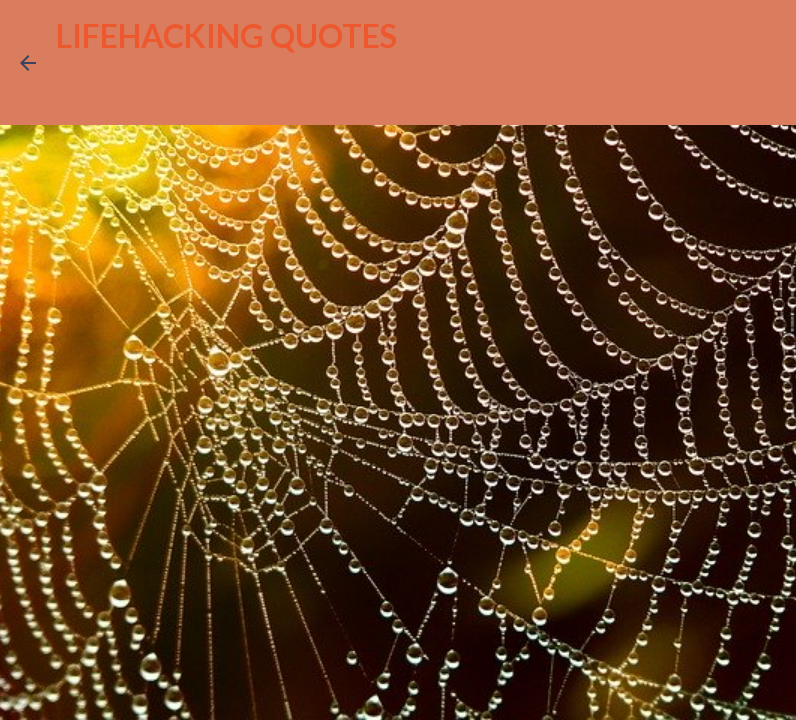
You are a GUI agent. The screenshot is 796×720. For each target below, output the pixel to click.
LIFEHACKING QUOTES (226, 35)
